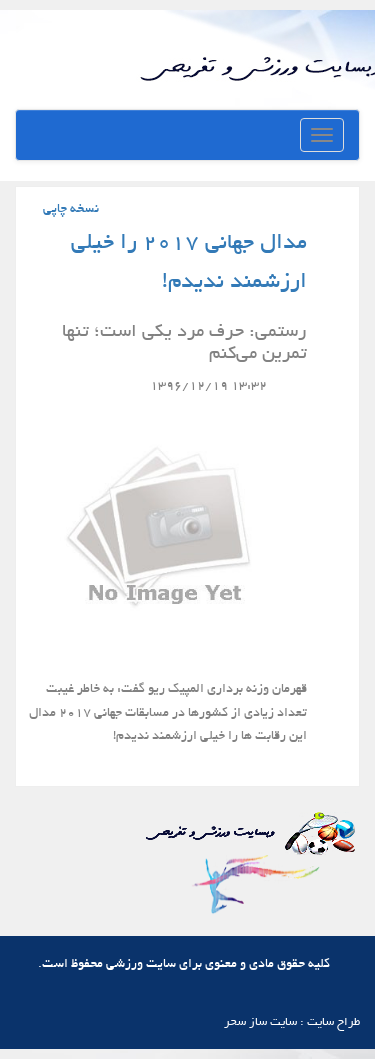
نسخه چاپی (71, 210)
